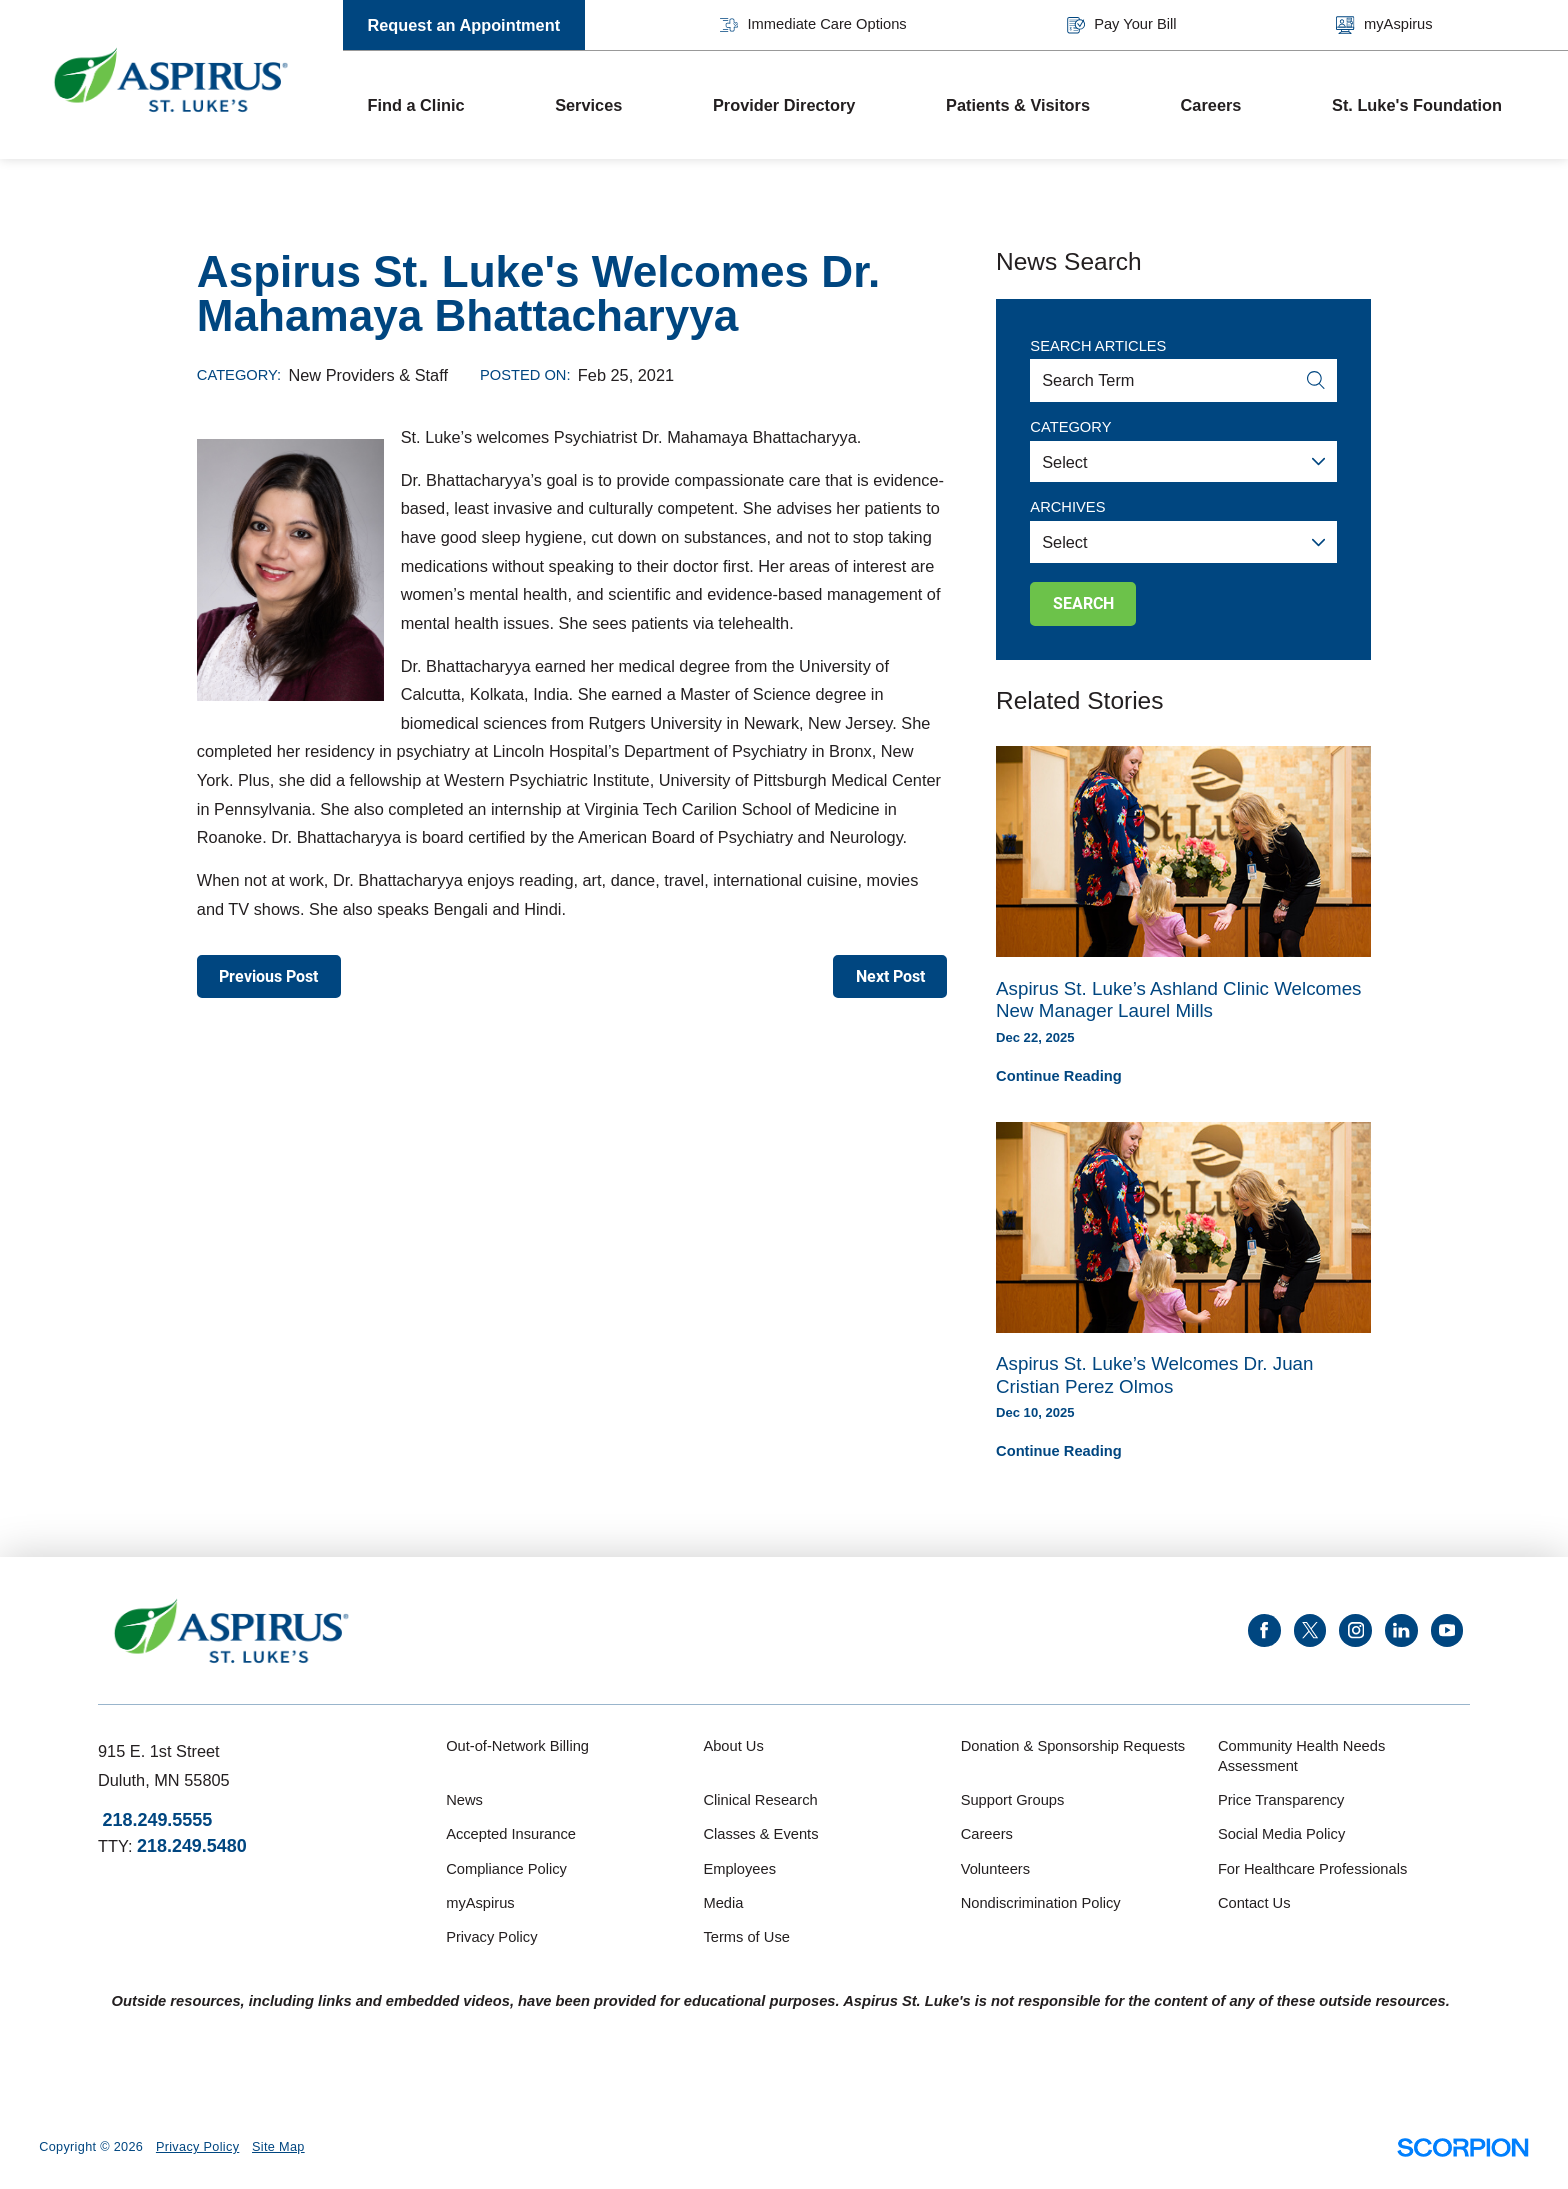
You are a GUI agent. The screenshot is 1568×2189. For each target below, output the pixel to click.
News (464, 1800)
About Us (733, 1746)
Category (1070, 427)
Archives (1067, 507)
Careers (1211, 105)
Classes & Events (760, 1834)
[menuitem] (437, 105)
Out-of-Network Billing (517, 1746)
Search (1083, 603)
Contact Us (1254, 1903)
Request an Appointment (463, 25)
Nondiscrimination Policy (1041, 1903)
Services (588, 105)
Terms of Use (746, 1937)
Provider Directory (784, 105)
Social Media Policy (1281, 1834)
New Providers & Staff (368, 375)
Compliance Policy (506, 1869)
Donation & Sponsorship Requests (1073, 1746)
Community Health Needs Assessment (1301, 1756)
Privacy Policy (491, 1937)
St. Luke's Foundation (1417, 105)
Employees (739, 1869)
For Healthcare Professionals (1312, 1869)
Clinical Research (760, 1800)
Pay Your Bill (1122, 25)
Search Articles (1098, 346)
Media (723, 1903)
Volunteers (995, 1869)
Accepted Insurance (511, 1834)
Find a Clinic (415, 105)
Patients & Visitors (1018, 105)
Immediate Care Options (813, 25)
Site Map (278, 2147)
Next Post (890, 976)
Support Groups (1013, 1800)
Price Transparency (1281, 1800)
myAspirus (1384, 25)
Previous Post (268, 976)
